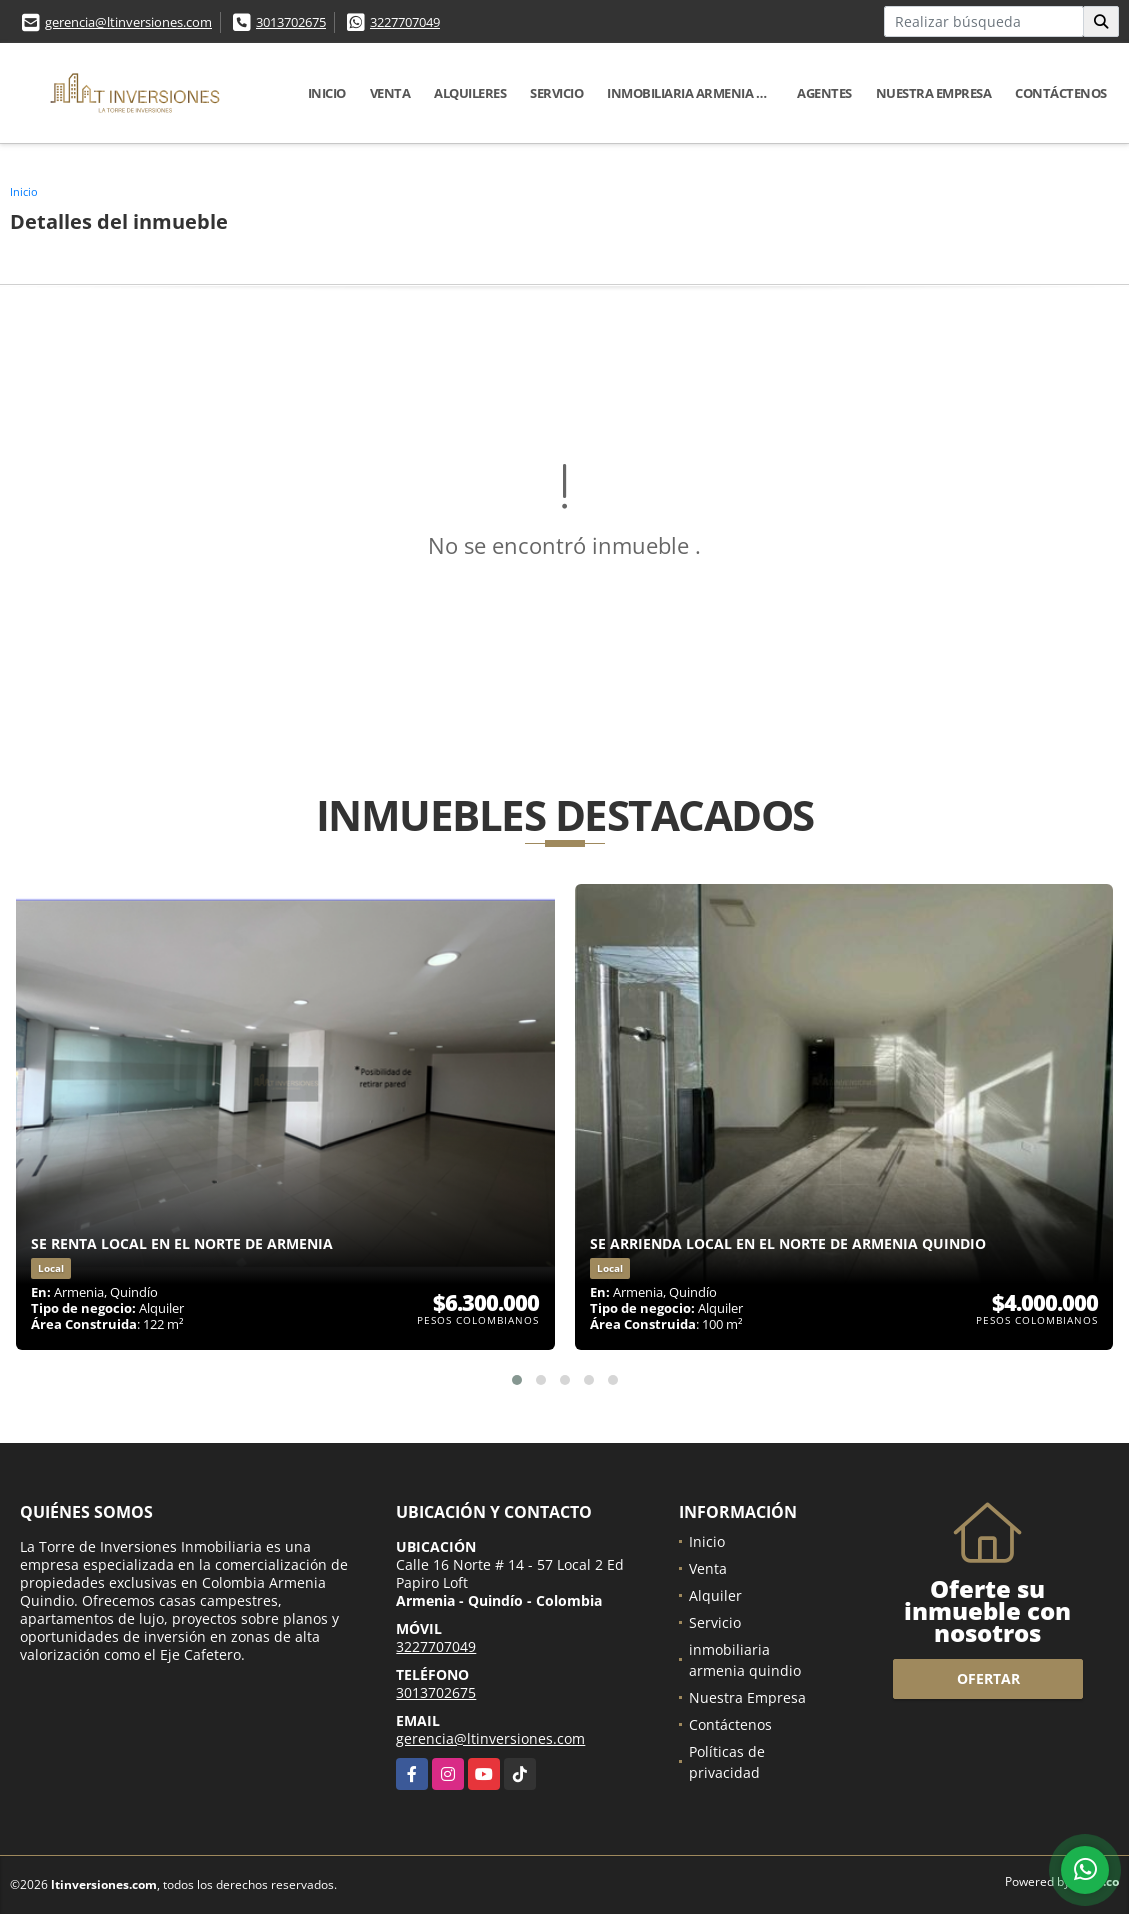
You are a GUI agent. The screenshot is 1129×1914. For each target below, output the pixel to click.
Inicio (327, 93)
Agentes (824, 93)
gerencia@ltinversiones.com (128, 22)
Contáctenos (1061, 93)
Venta (390, 93)
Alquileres (470, 93)
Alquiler (715, 1595)
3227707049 (405, 22)
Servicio (556, 93)
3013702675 (291, 22)
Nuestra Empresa (934, 93)
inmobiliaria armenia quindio (696, 93)
